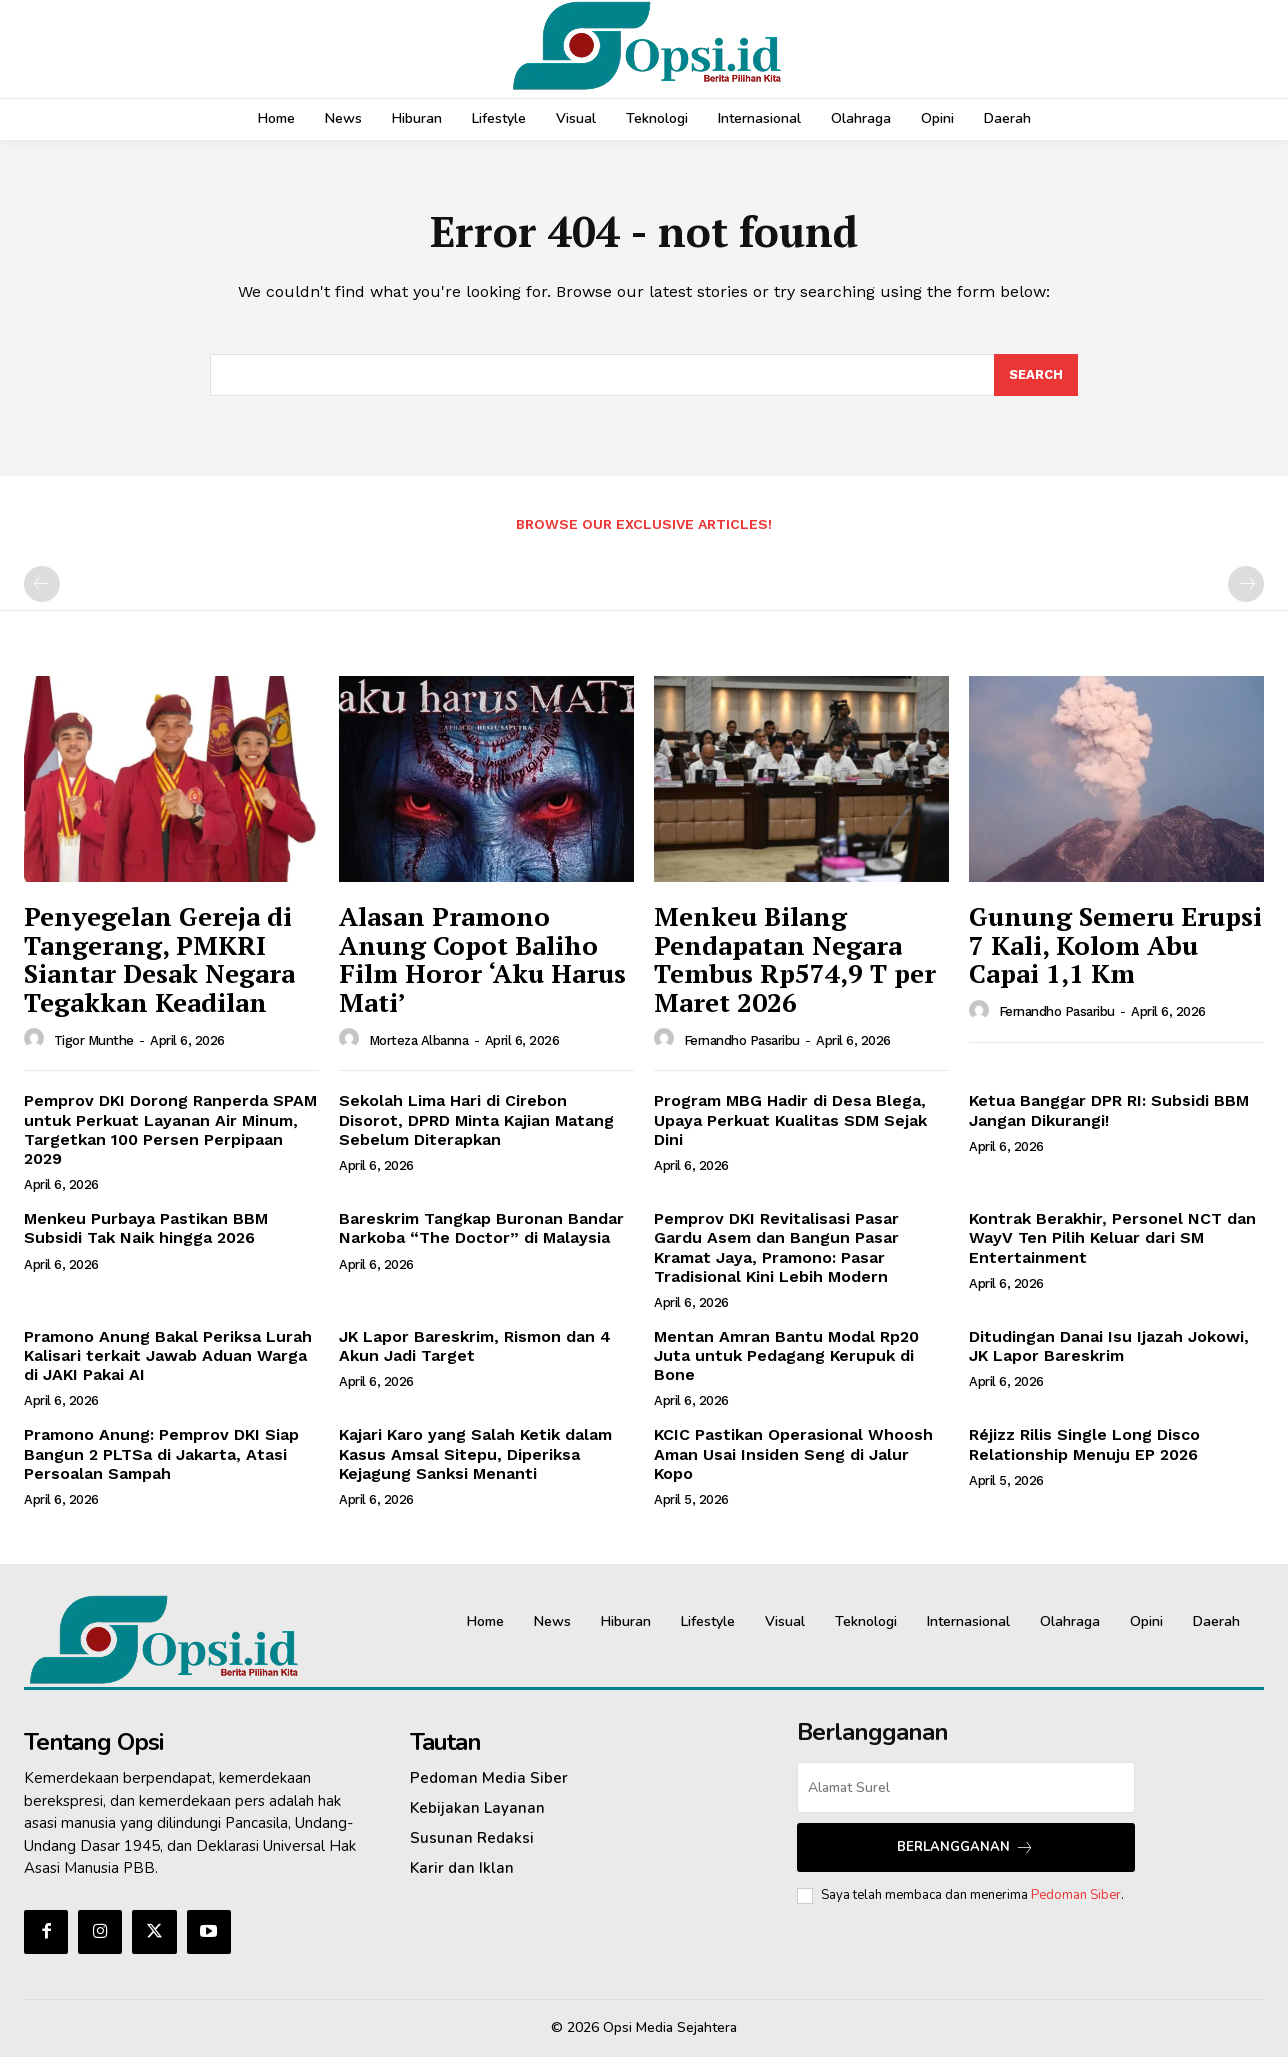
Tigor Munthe (94, 1040)
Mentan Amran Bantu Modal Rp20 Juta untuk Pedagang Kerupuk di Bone (786, 1355)
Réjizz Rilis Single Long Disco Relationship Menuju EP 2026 (1084, 1444)
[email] (966, 1787)
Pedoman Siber (1076, 1895)
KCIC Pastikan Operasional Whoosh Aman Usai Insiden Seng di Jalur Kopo (793, 1453)
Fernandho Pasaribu (742, 1040)
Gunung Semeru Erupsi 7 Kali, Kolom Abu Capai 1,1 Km (1115, 944)
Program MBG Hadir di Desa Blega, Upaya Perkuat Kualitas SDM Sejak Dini (790, 1119)
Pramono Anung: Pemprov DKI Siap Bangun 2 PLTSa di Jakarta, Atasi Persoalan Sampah (161, 1453)
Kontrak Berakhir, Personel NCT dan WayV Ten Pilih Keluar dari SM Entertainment (1112, 1237)
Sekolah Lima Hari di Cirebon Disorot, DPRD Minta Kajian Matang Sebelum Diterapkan (476, 1119)
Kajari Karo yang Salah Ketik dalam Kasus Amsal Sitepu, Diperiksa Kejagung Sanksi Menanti (475, 1453)
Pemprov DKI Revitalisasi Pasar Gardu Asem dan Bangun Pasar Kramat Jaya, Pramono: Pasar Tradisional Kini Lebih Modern (776, 1247)
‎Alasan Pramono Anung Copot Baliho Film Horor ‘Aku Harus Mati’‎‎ (482, 959)
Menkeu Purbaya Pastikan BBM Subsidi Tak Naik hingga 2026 (146, 1228)
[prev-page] (42, 584)
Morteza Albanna (419, 1040)
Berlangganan (965, 1847)
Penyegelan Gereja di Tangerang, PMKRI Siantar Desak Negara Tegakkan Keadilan (159, 959)
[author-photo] (37, 1039)
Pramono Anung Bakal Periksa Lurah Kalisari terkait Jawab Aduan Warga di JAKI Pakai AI (168, 1355)
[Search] (1036, 375)
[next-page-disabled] (1246, 584)
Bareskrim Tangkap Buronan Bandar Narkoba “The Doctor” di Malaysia (481, 1228)
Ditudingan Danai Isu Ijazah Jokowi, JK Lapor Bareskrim (1109, 1346)
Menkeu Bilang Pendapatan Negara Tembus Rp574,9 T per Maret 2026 (795, 959)
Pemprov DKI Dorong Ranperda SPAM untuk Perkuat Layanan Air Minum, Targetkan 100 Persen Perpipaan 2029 (170, 1129)
